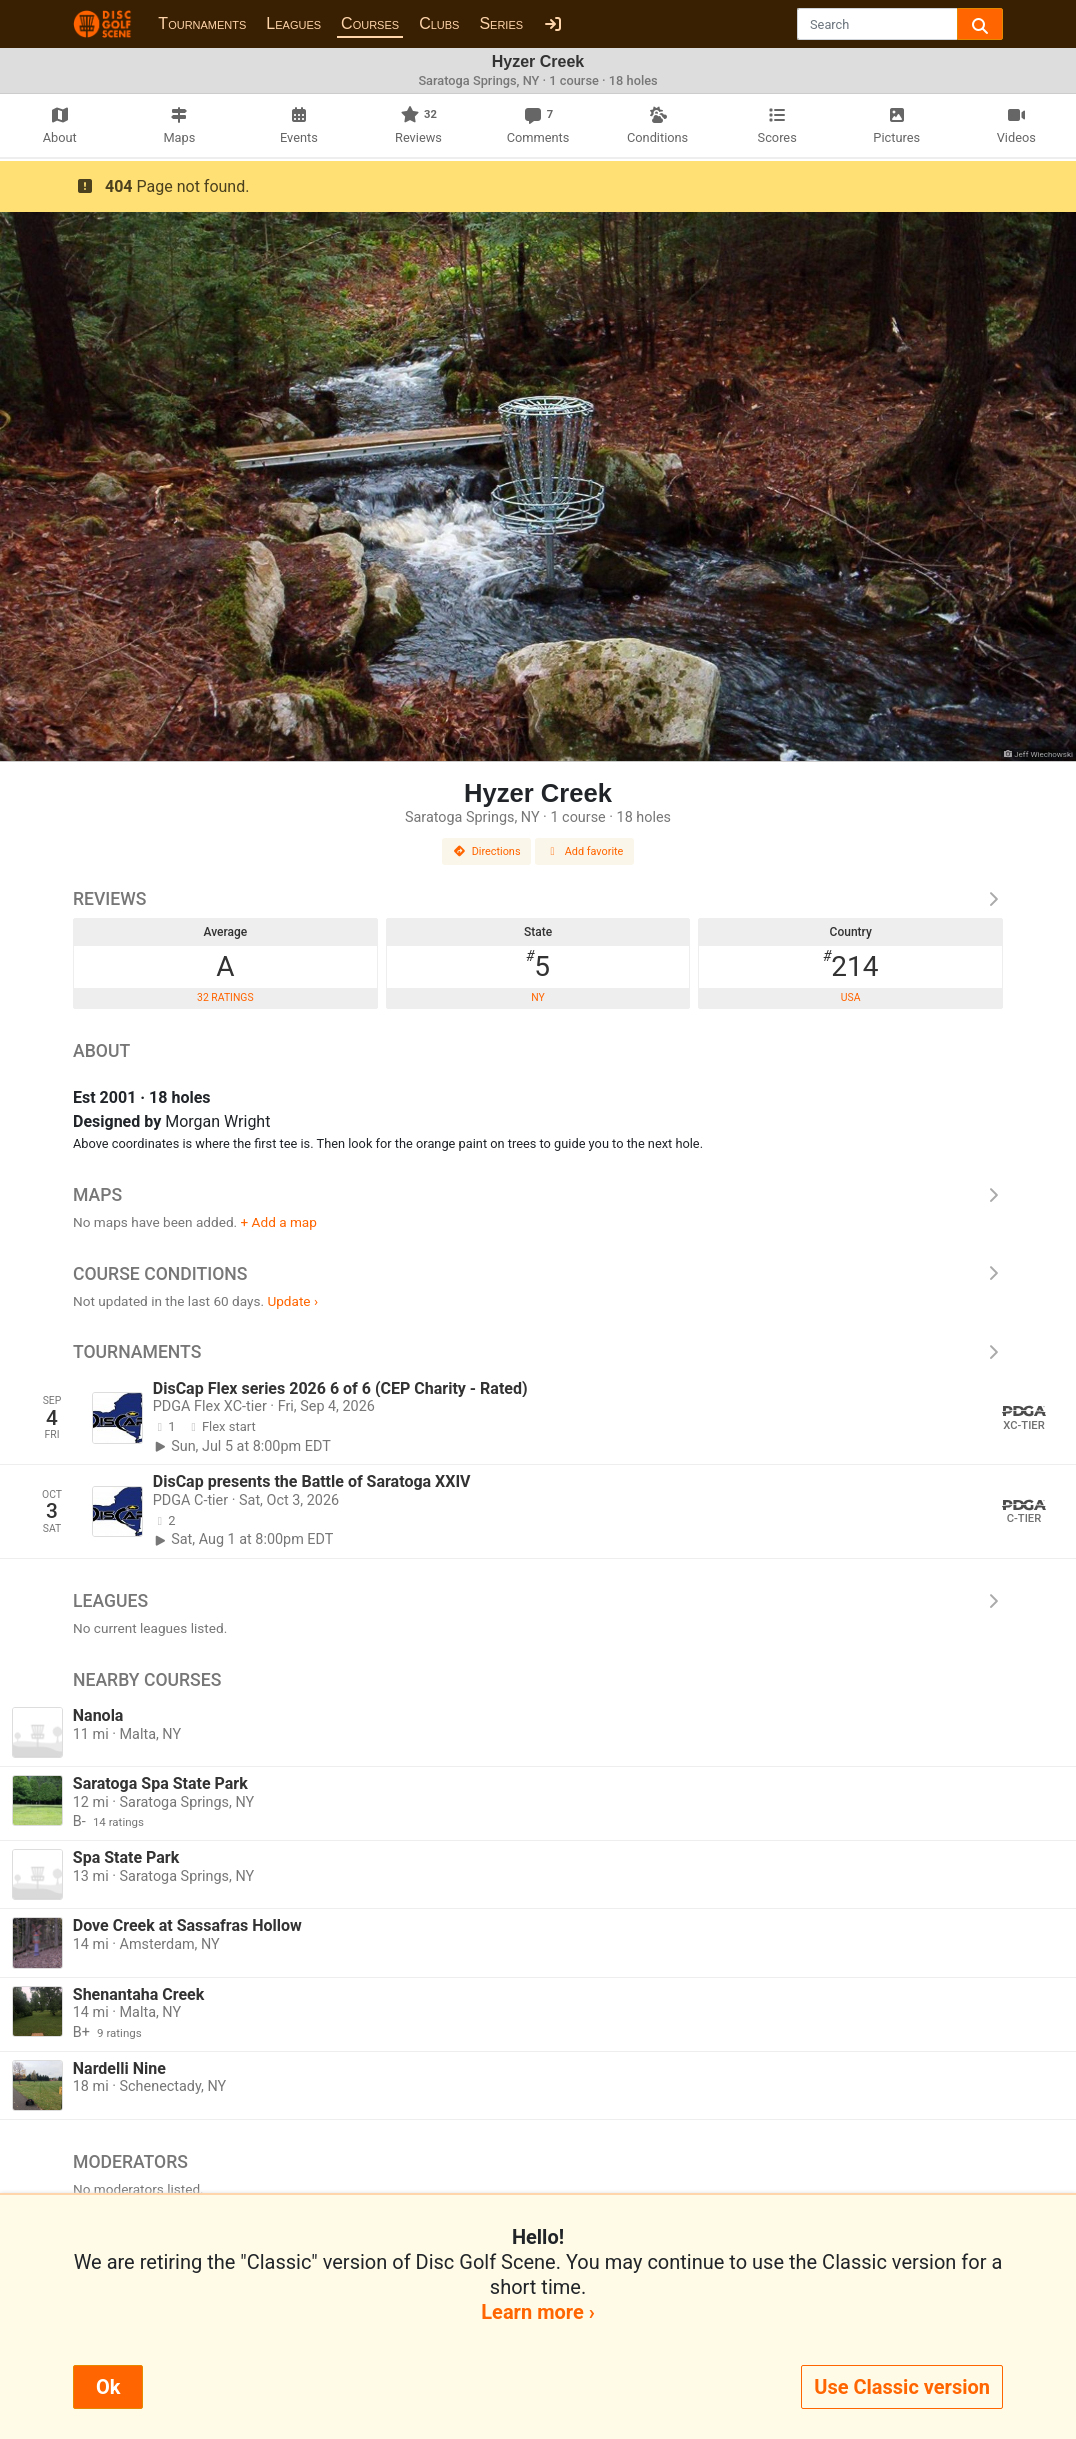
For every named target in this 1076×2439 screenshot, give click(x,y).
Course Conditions (538, 1274)
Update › (292, 1301)
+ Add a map (279, 1222)
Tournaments (202, 23)
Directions (487, 851)
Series (501, 23)
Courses (370, 23)
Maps (538, 1195)
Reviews (538, 899)
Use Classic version (902, 2387)
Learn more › (537, 2312)
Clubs (439, 23)
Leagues (293, 23)
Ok (108, 2387)
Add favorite (585, 851)
